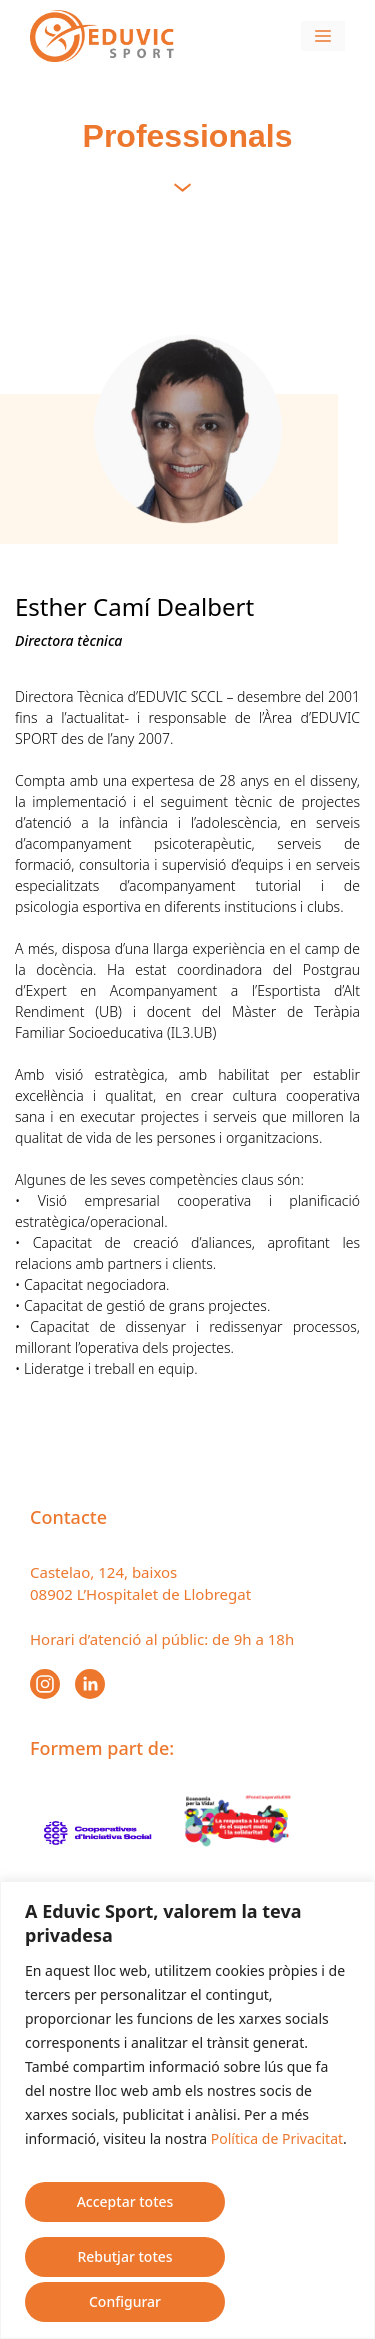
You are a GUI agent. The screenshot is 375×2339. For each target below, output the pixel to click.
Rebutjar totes (124, 2256)
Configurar (125, 2301)
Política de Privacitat (277, 2138)
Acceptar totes (125, 2201)
